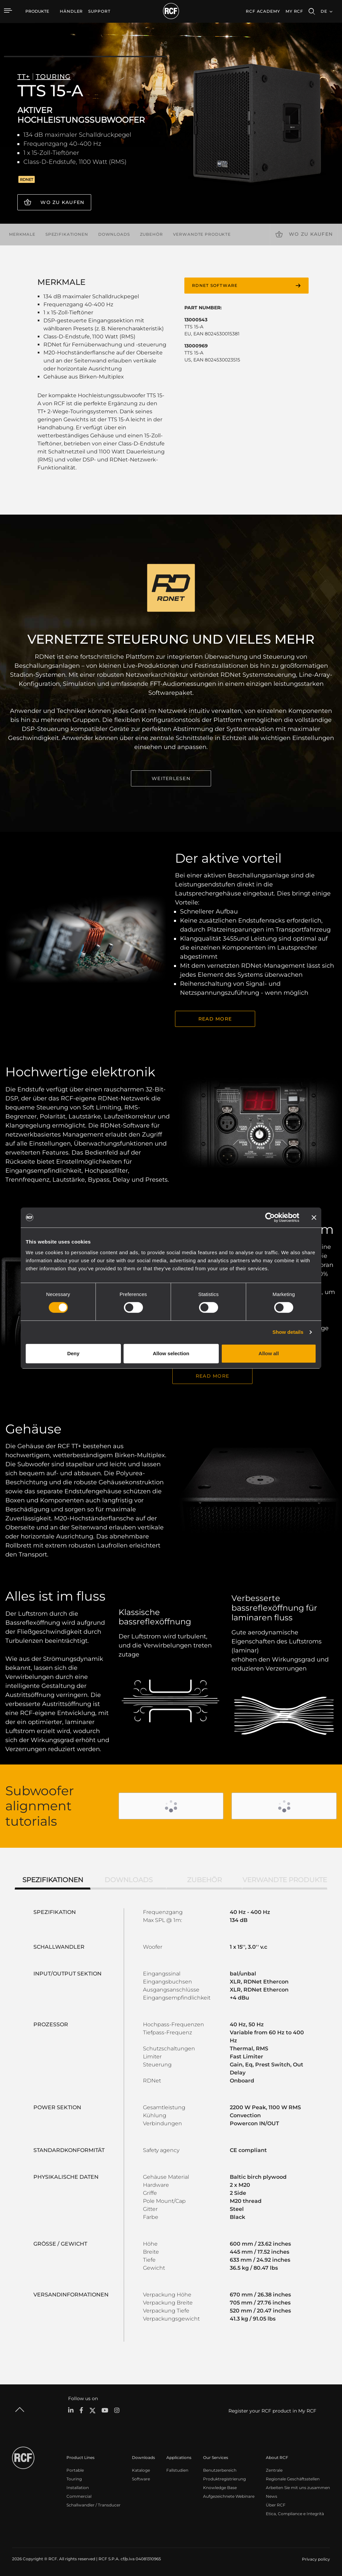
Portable (75, 2470)
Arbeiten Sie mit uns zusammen (298, 2487)
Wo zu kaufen (62, 202)
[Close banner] (314, 1217)
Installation (77, 2487)
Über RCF (276, 2504)
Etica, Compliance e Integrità (295, 2513)
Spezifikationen (66, 234)
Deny (73, 1353)
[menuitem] (71, 11)
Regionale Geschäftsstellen (293, 2478)
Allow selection (171, 1353)
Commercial (79, 2496)
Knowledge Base (220, 2487)
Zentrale (274, 2470)
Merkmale (22, 234)
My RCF (294, 11)
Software (141, 2478)
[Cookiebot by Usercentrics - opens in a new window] (270, 1217)
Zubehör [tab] (204, 1880)
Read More (212, 1376)
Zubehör (151, 234)
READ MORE (215, 1019)
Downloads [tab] (129, 1880)
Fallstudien (177, 2470)
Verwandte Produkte (202, 234)
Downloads (114, 234)
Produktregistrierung (224, 2478)
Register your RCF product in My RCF (272, 2411)
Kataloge (141, 2470)
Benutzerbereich (219, 2470)
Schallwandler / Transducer (93, 2504)
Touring (74, 2478)
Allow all (269, 1353)
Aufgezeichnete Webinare (228, 2496)
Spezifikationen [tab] (52, 1880)
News (271, 2496)
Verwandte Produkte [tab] (284, 1880)
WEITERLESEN (171, 778)
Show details (288, 1332)
